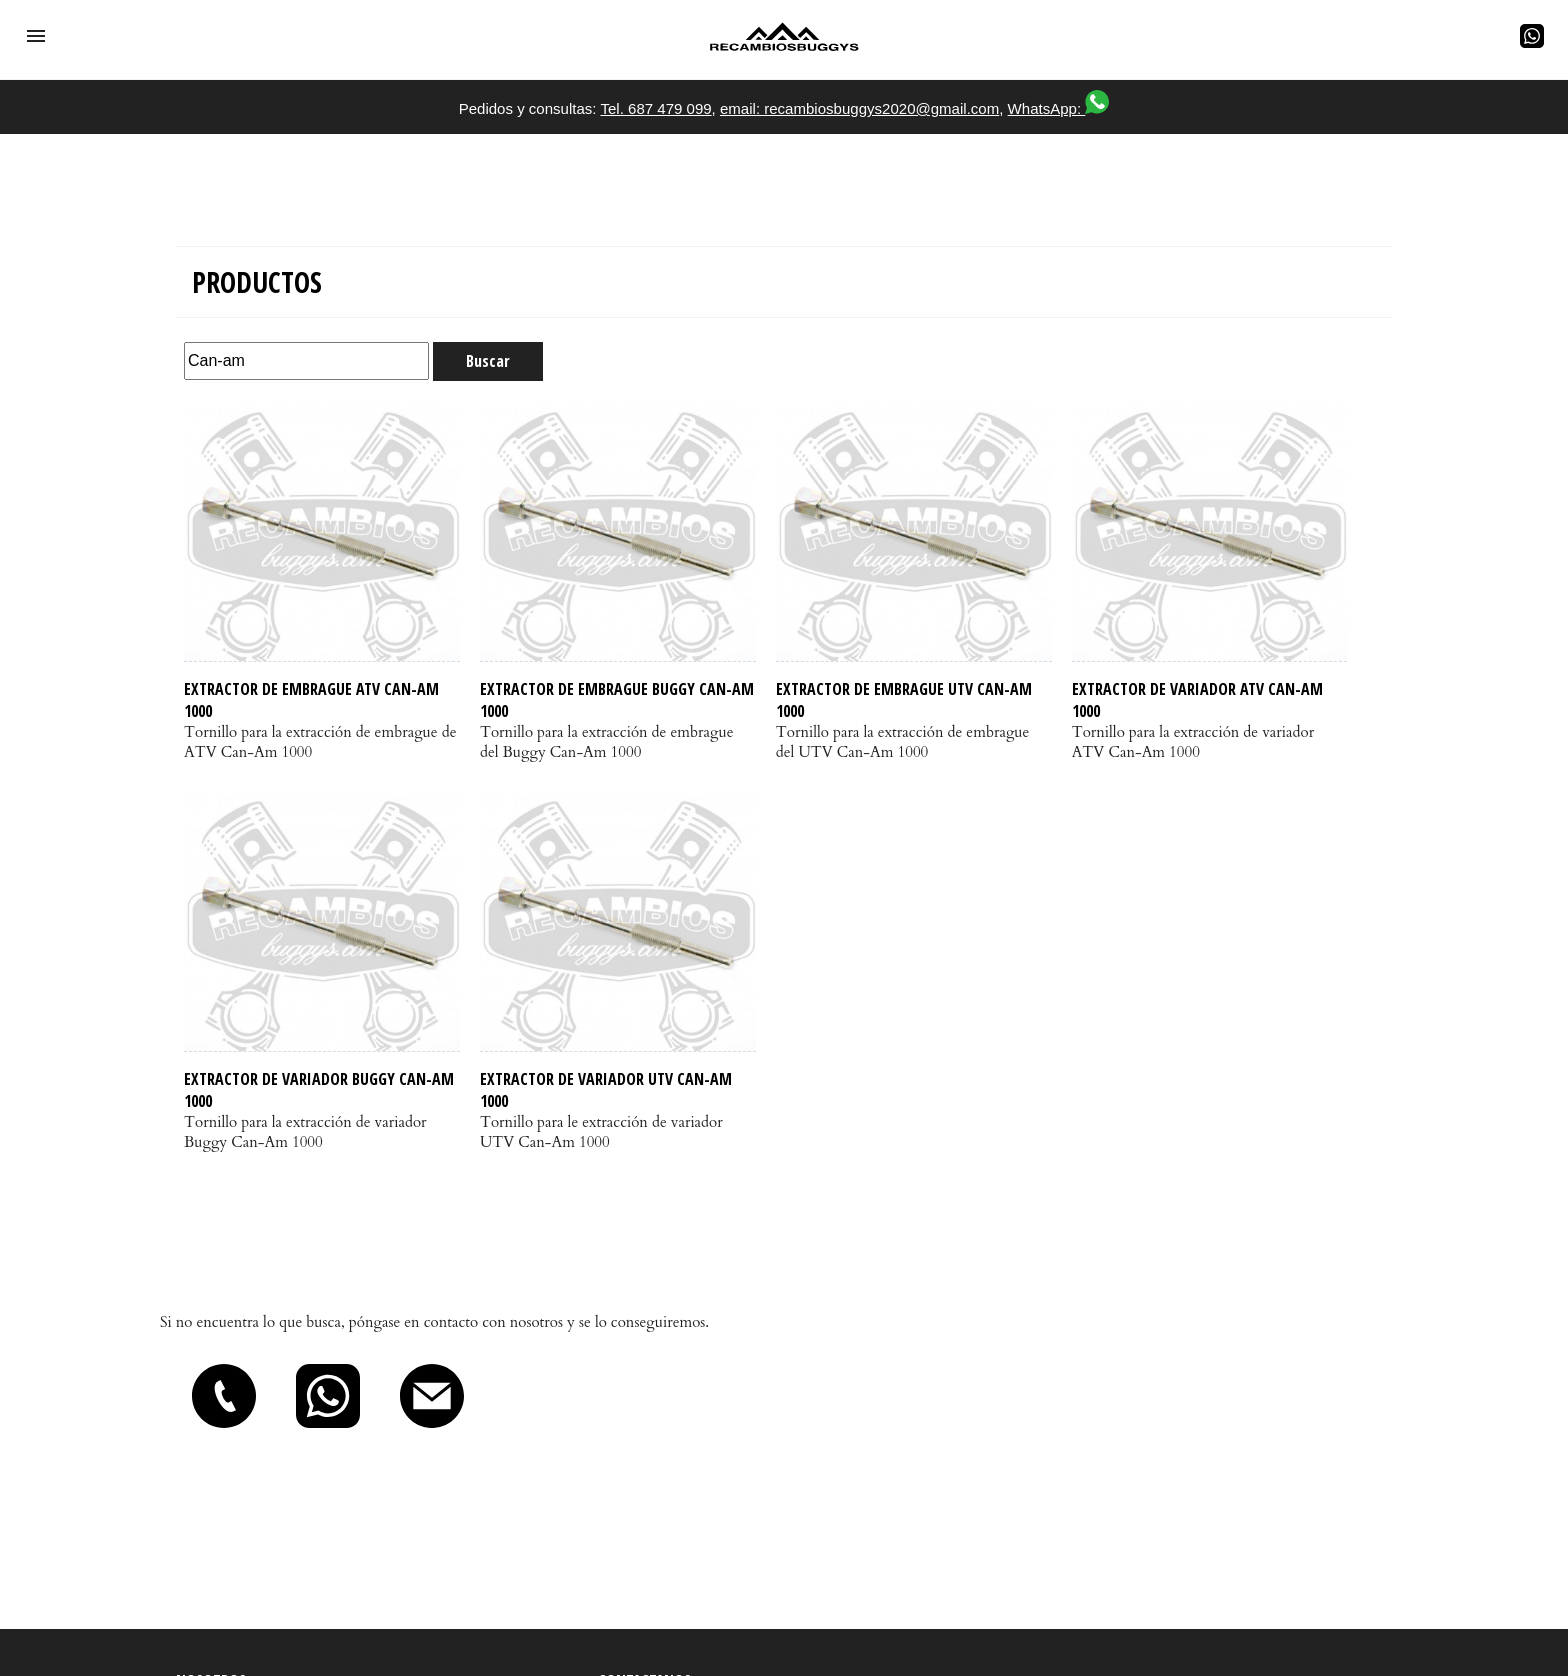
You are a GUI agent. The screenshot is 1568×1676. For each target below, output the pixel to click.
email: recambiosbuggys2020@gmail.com (859, 108)
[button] (36, 36)
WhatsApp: (1059, 108)
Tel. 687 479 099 (655, 108)
